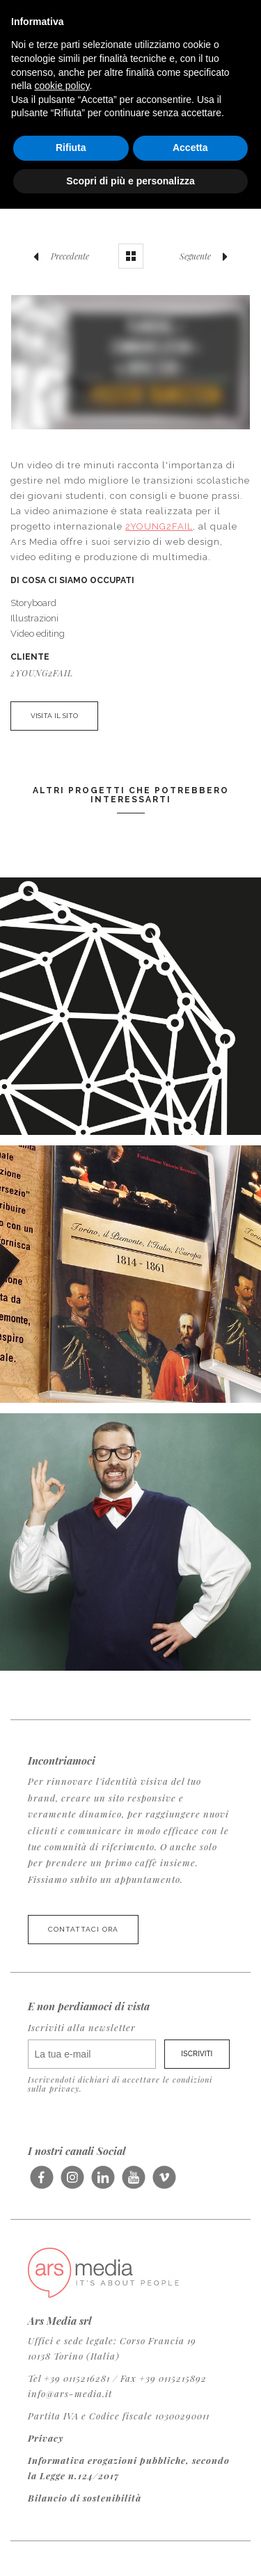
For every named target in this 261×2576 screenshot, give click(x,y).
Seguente (207, 256)
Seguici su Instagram (72, 2183)
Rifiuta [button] (71, 147)
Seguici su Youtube (133, 2183)
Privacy (45, 2438)
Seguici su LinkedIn (102, 2183)
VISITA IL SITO (54, 715)
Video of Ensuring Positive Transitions (130, 362)
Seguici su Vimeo (163, 2183)
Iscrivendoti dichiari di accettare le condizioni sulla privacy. (120, 2084)
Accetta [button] (190, 147)
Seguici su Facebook (41, 2183)
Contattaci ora (83, 1929)
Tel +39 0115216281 (69, 2378)
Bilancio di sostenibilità (84, 2498)
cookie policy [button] (61, 85)
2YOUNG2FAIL (159, 526)
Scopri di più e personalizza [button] (130, 180)
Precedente (57, 256)
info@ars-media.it (70, 2393)
